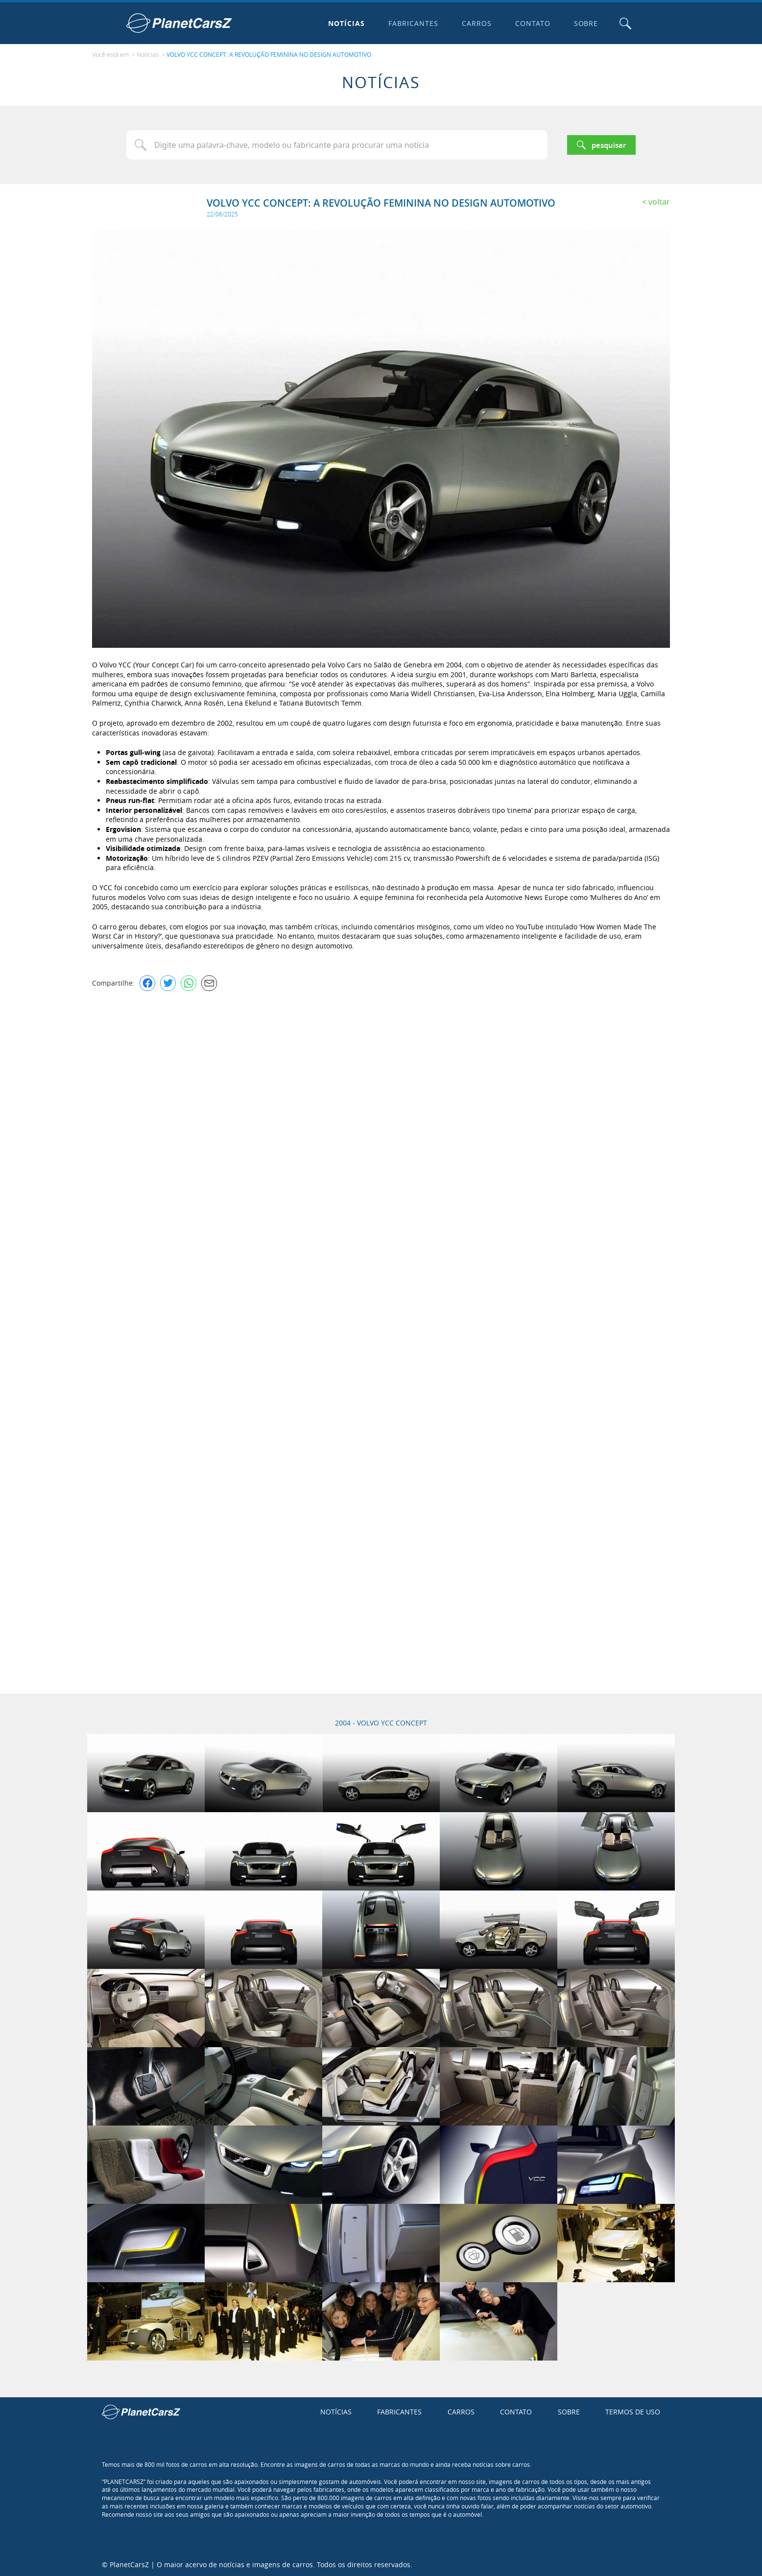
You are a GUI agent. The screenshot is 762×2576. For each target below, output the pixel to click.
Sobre (585, 23)
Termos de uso (632, 2411)
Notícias (346, 23)
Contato (531, 23)
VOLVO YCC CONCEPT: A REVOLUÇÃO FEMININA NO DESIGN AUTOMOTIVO (269, 54)
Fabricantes (413, 23)
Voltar (659, 200)
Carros (476, 23)
